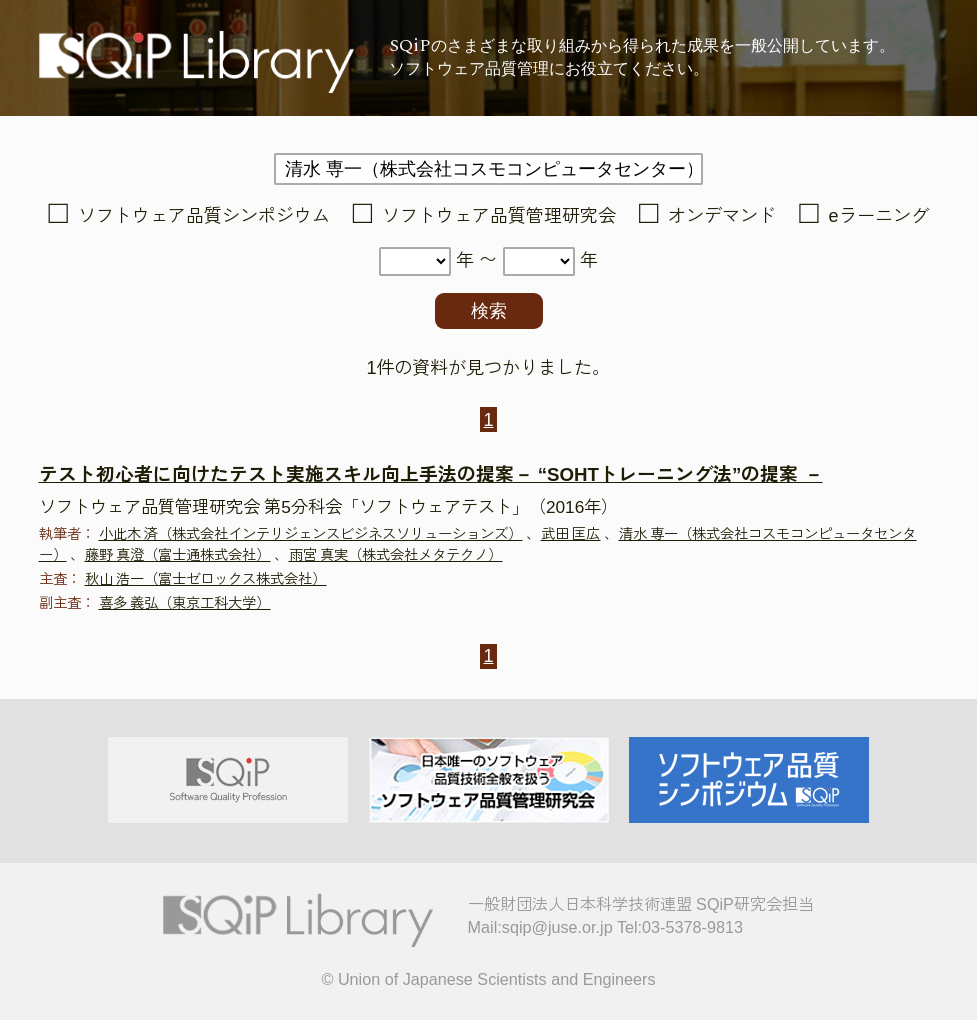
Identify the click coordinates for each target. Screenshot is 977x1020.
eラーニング (879, 216)
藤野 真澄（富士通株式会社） (178, 555)
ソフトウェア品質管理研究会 (499, 216)
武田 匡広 (571, 534)
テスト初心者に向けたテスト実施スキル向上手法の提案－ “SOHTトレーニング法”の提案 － (431, 474)
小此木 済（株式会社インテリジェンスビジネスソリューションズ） (311, 534)
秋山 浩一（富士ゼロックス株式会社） (206, 579)
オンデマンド (722, 216)
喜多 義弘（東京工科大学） (185, 603)
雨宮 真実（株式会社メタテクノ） (396, 555)
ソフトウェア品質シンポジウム (204, 216)
